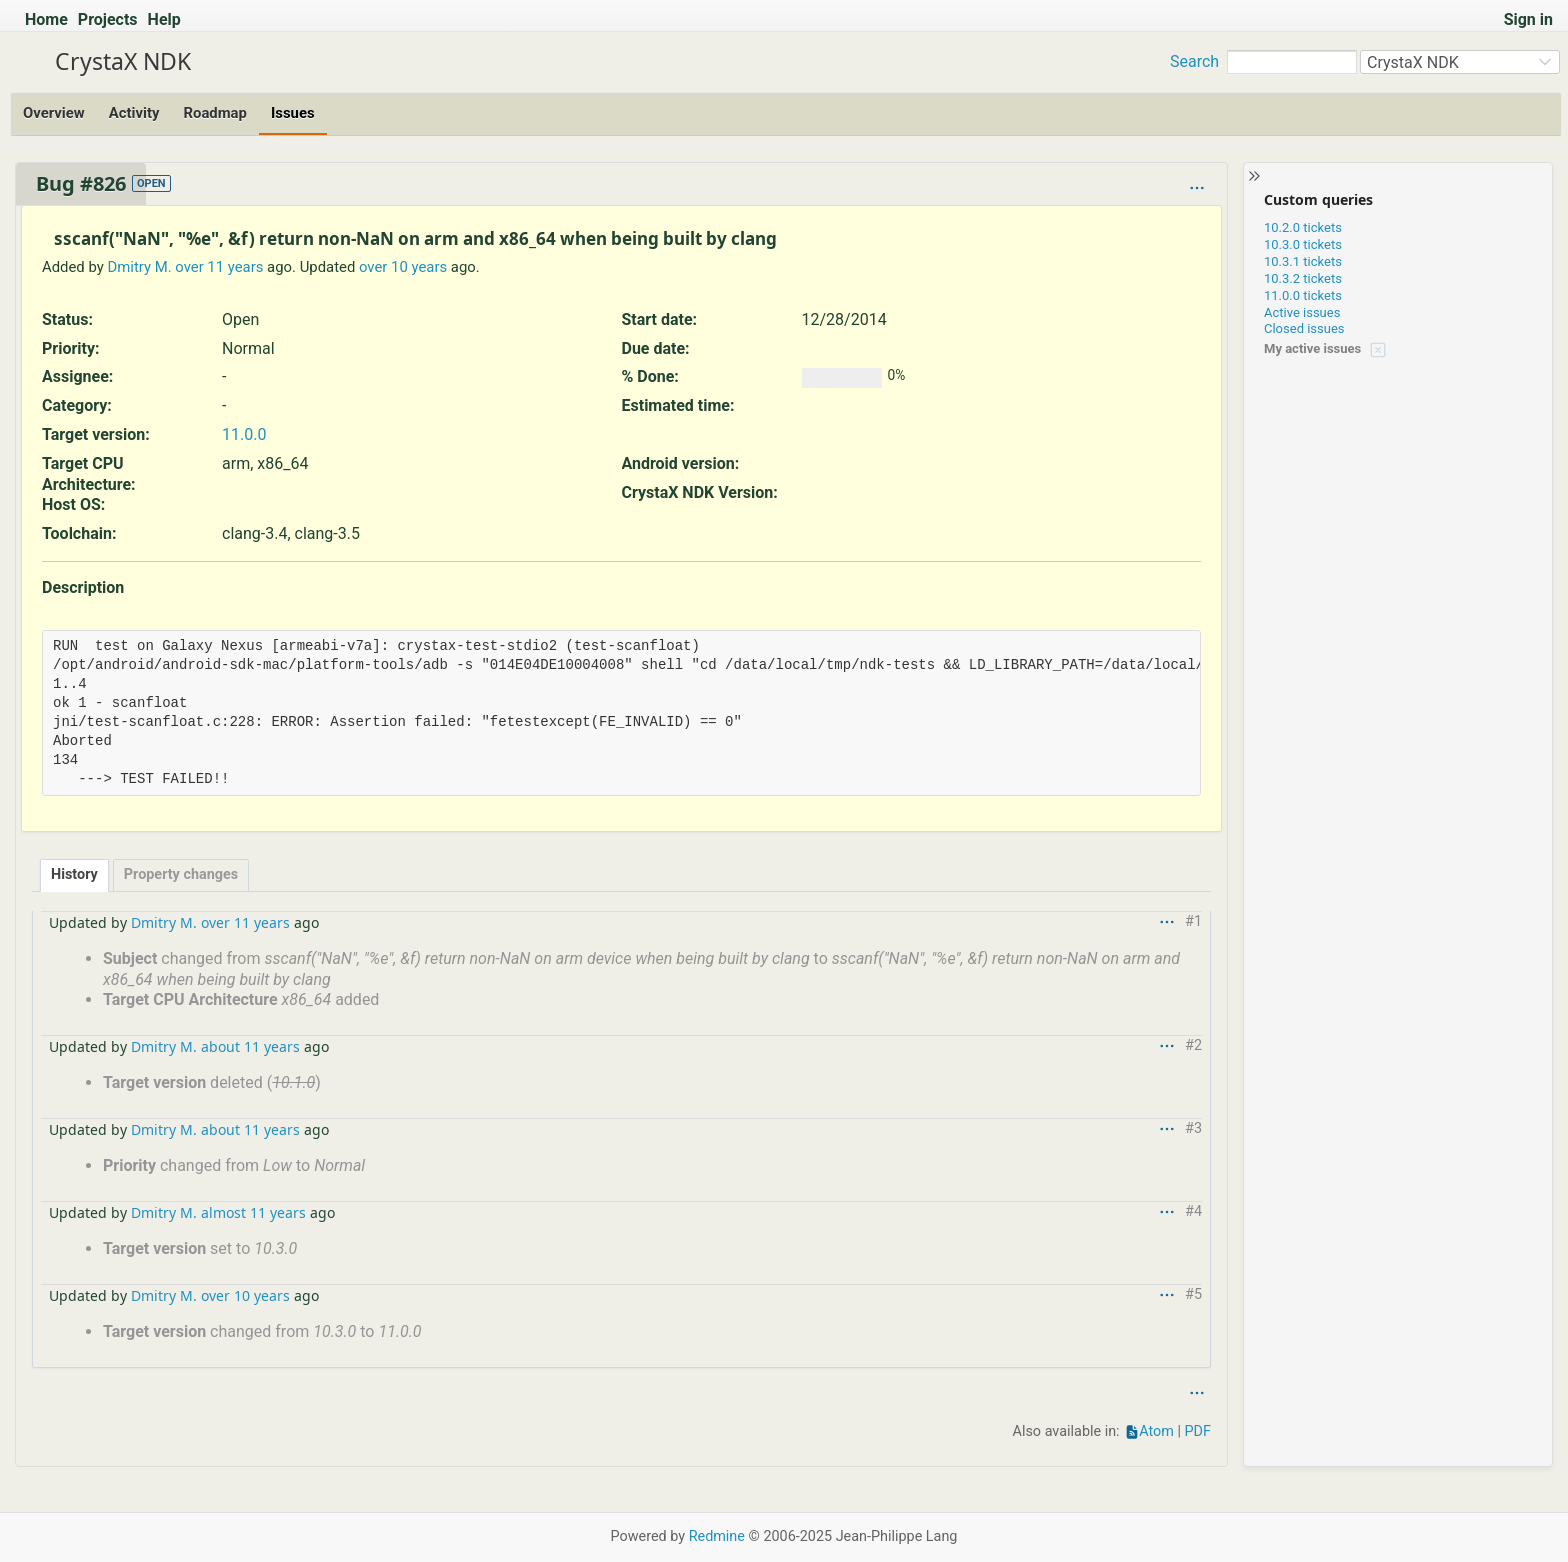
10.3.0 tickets (1303, 244)
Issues (293, 113)
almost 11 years (253, 1212)
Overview (54, 113)
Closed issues (1304, 328)
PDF (1198, 1431)
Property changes (181, 874)
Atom (1156, 1431)
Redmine (717, 1536)
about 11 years (250, 1046)
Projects (108, 19)
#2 (1193, 1045)
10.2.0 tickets (1303, 227)
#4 (1193, 1211)
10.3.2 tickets (1303, 278)
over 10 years (403, 267)
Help (164, 19)
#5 (1193, 1294)
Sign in (1528, 19)
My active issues (1312, 348)
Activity (134, 113)
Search (1194, 61)
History (74, 874)
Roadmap (214, 113)
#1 (1193, 921)
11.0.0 (244, 434)
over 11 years (219, 267)
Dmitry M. (139, 267)
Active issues (1302, 312)
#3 (1193, 1128)
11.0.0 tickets (1303, 295)
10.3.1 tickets (1303, 261)
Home (46, 19)
